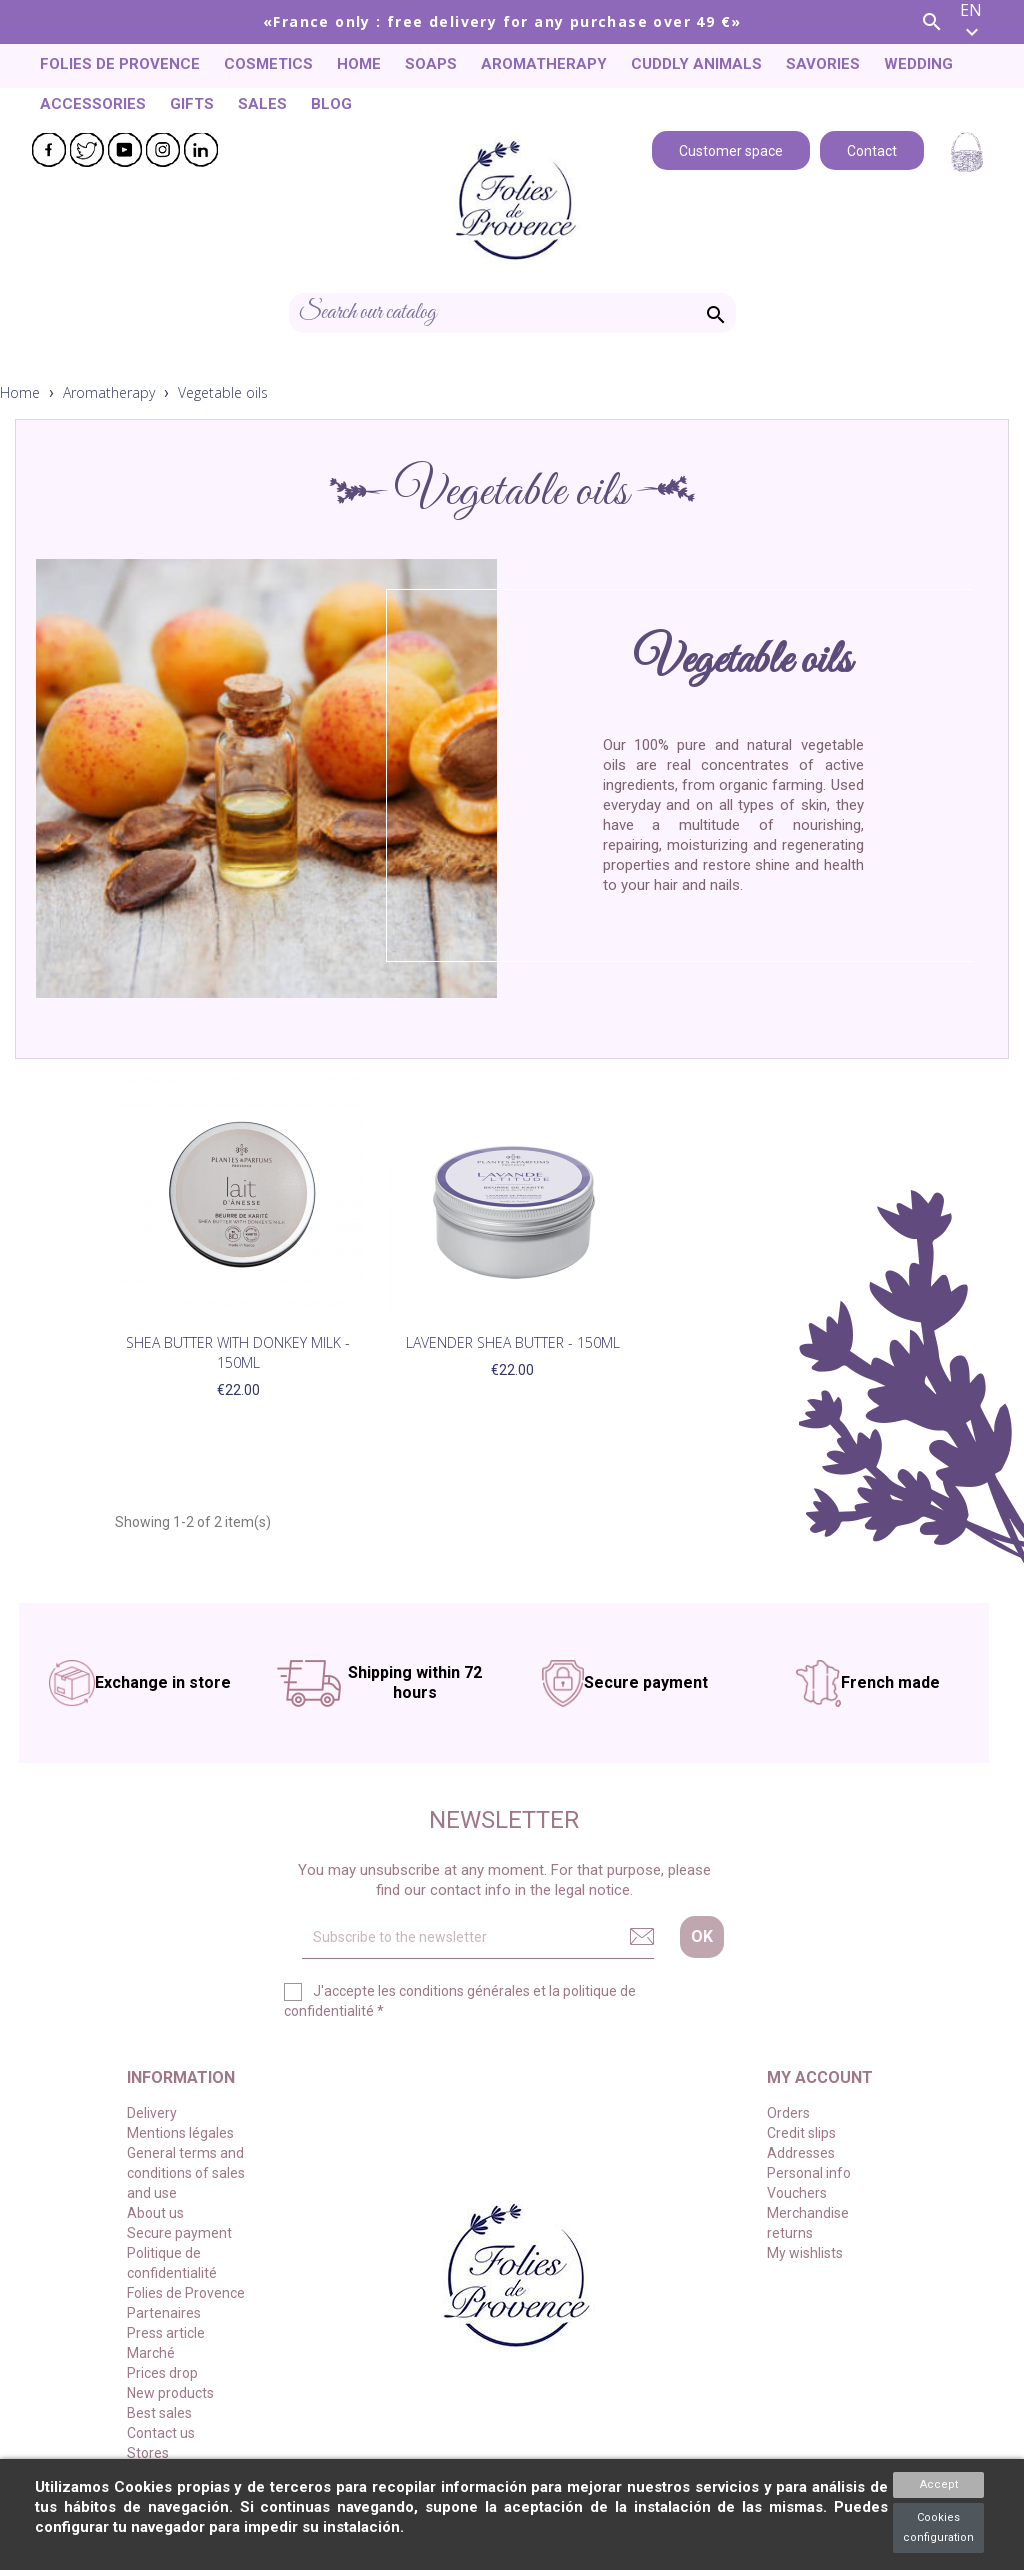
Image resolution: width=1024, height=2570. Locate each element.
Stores (148, 2453)
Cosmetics (268, 64)
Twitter (87, 150)
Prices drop (162, 2373)
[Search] (512, 313)
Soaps (431, 64)
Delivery (152, 2113)
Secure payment (179, 2233)
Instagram (163, 150)
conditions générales (464, 1991)
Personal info (809, 2173)
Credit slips (801, 2133)
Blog (331, 104)
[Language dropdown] (984, 22)
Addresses (801, 2153)
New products (170, 2393)
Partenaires (164, 2313)
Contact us (161, 2433)
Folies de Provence (120, 64)
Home (359, 64)
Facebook (49, 150)
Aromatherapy (544, 64)
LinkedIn (201, 150)
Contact (872, 149)
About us (155, 2213)
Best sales (159, 2413)
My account (820, 2077)
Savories (823, 64)
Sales (262, 104)
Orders (788, 2113)
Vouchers (797, 2193)
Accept (939, 2484)
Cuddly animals (696, 64)
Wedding (918, 64)
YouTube (125, 150)
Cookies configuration (938, 2527)
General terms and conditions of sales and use (186, 2173)
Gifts (192, 104)
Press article (166, 2333)
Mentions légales (180, 2133)
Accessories (93, 104)
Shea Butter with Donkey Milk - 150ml (238, 1352)
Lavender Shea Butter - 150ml (513, 1342)
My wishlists (805, 2253)
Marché (151, 2353)
